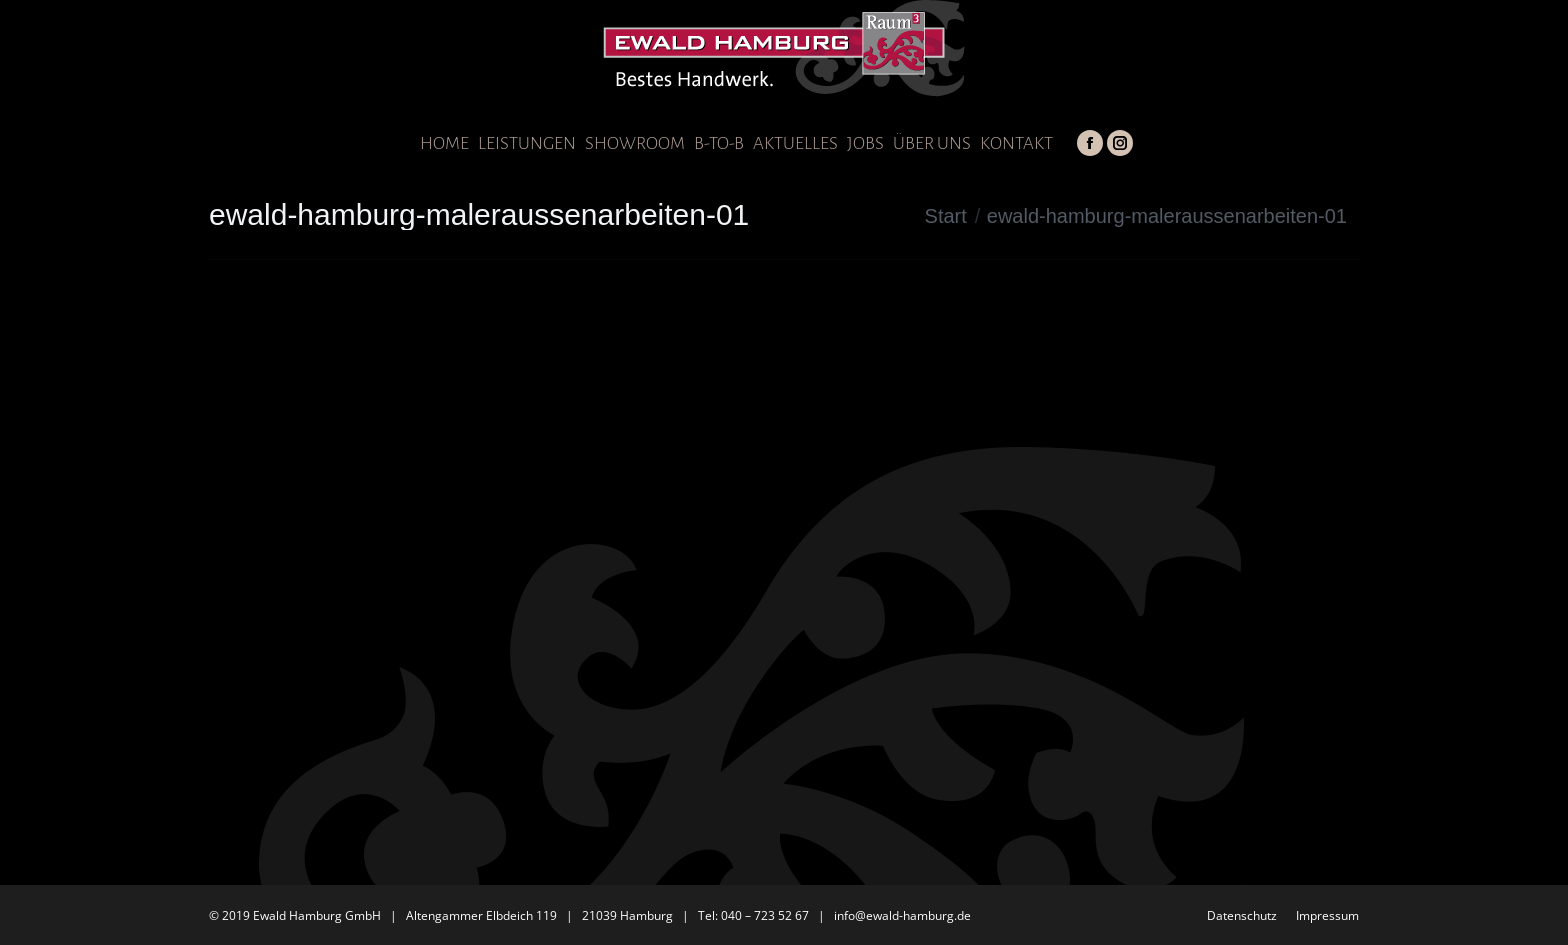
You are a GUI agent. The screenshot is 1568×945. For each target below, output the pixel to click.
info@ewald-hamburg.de (902, 915)
